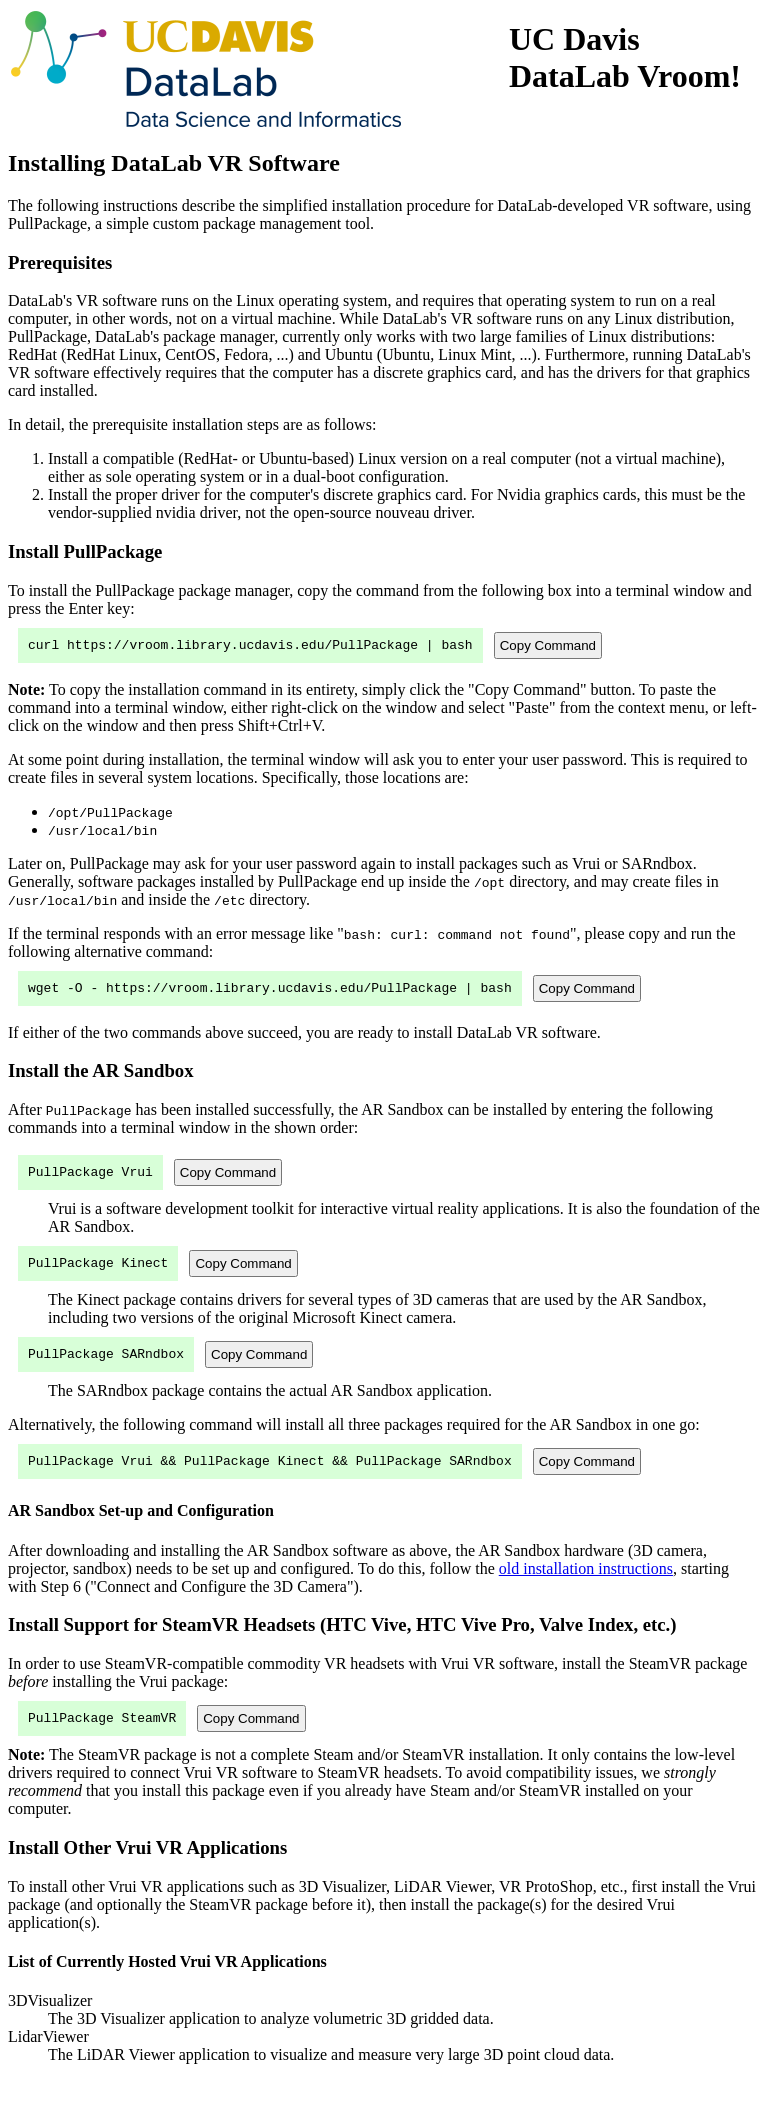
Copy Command (548, 646)
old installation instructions (586, 1586)
